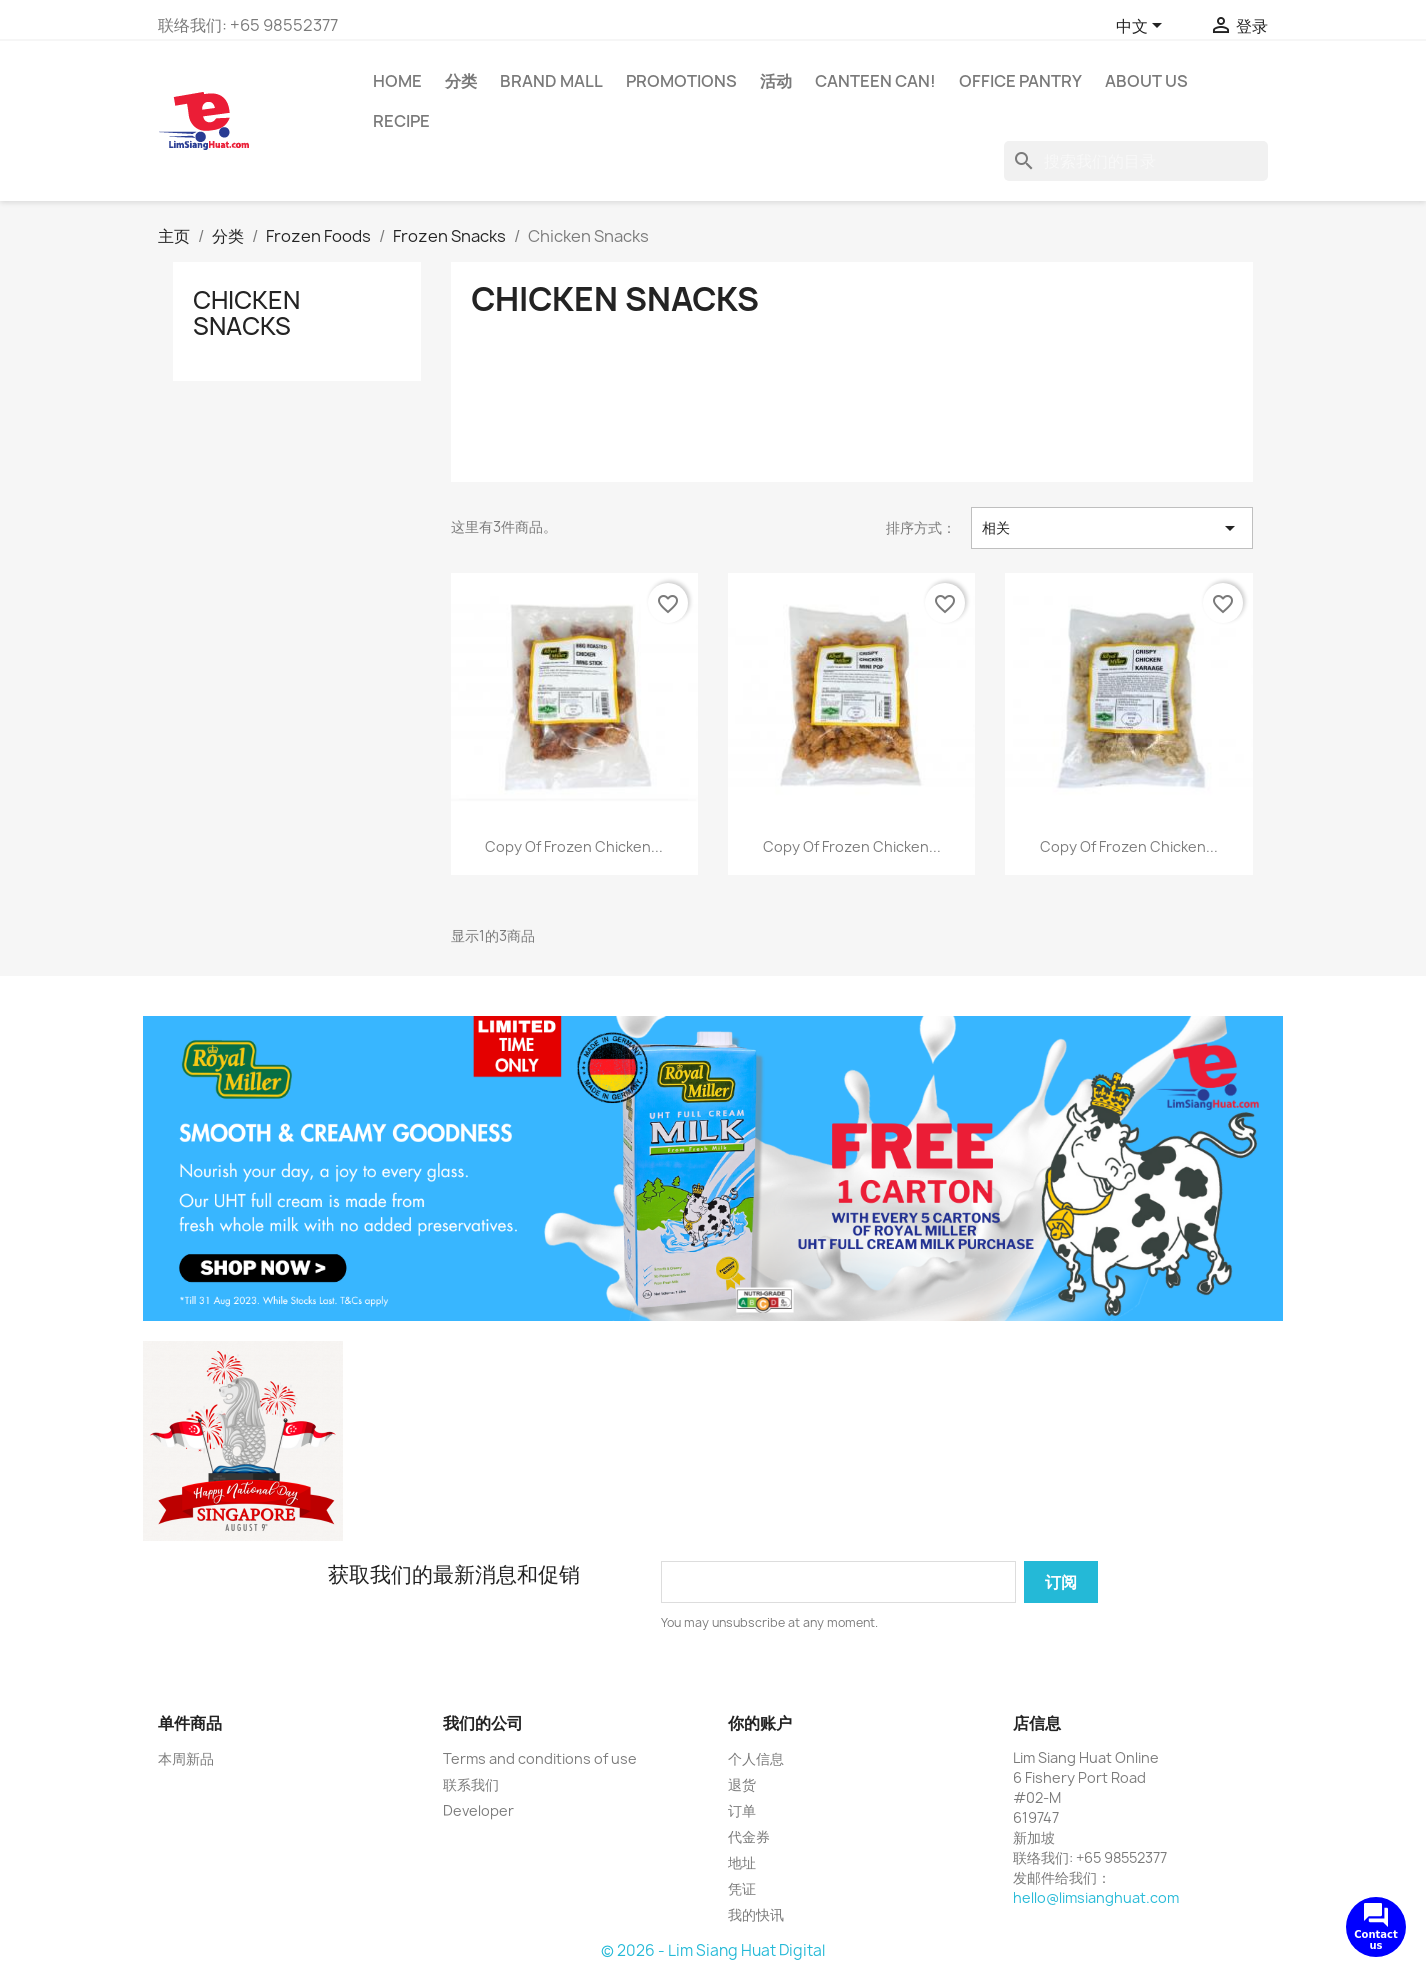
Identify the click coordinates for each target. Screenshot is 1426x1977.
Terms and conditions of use (540, 1758)
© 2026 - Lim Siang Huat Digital (713, 1950)
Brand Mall (551, 81)
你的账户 (760, 1723)
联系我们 (471, 1784)
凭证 (742, 1888)
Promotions (681, 81)
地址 (742, 1862)
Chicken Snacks (246, 313)
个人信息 (756, 1758)
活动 (776, 81)
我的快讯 (756, 1914)
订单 (742, 1810)
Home (397, 81)
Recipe (401, 121)
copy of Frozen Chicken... (574, 846)
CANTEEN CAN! (875, 81)
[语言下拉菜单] (1142, 27)
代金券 (749, 1836)
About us (1146, 81)
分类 (461, 81)
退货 (742, 1784)
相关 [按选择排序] (1112, 528)
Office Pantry (1020, 81)
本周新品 (186, 1758)
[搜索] (1136, 161)
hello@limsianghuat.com (1096, 1897)
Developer (478, 1810)
